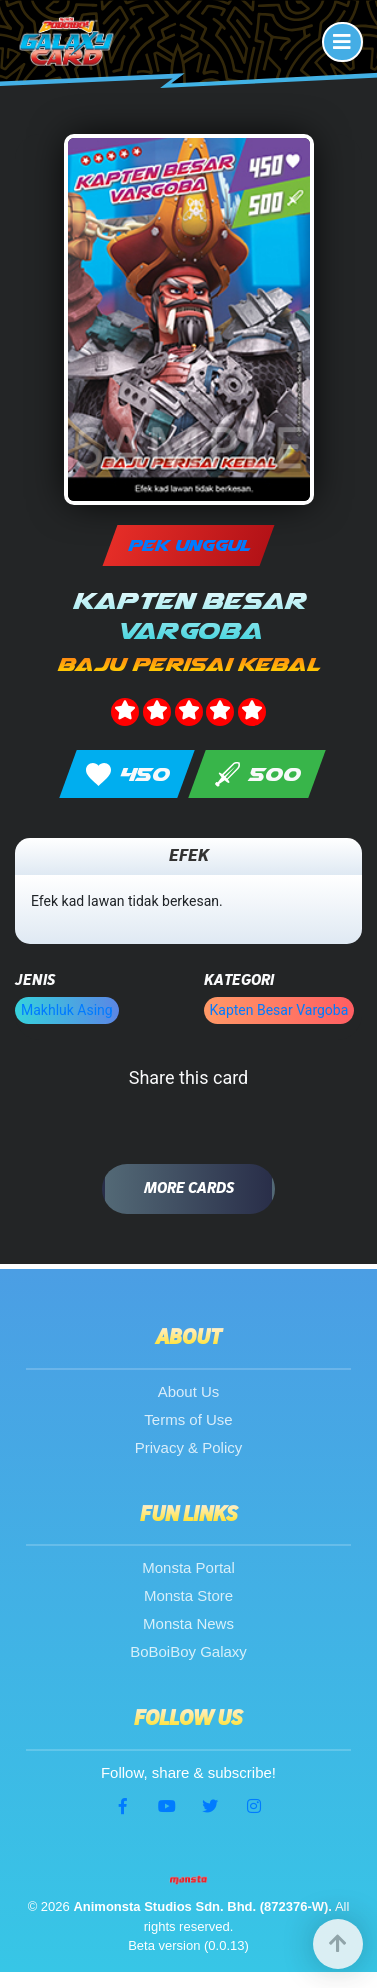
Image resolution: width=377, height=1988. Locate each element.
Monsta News (188, 1623)
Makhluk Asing (67, 1010)
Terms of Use (188, 1419)
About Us (189, 1391)
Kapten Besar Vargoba (279, 1010)
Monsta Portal (188, 1567)
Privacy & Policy (189, 1447)
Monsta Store (188, 1595)
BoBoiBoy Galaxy (188, 1651)
